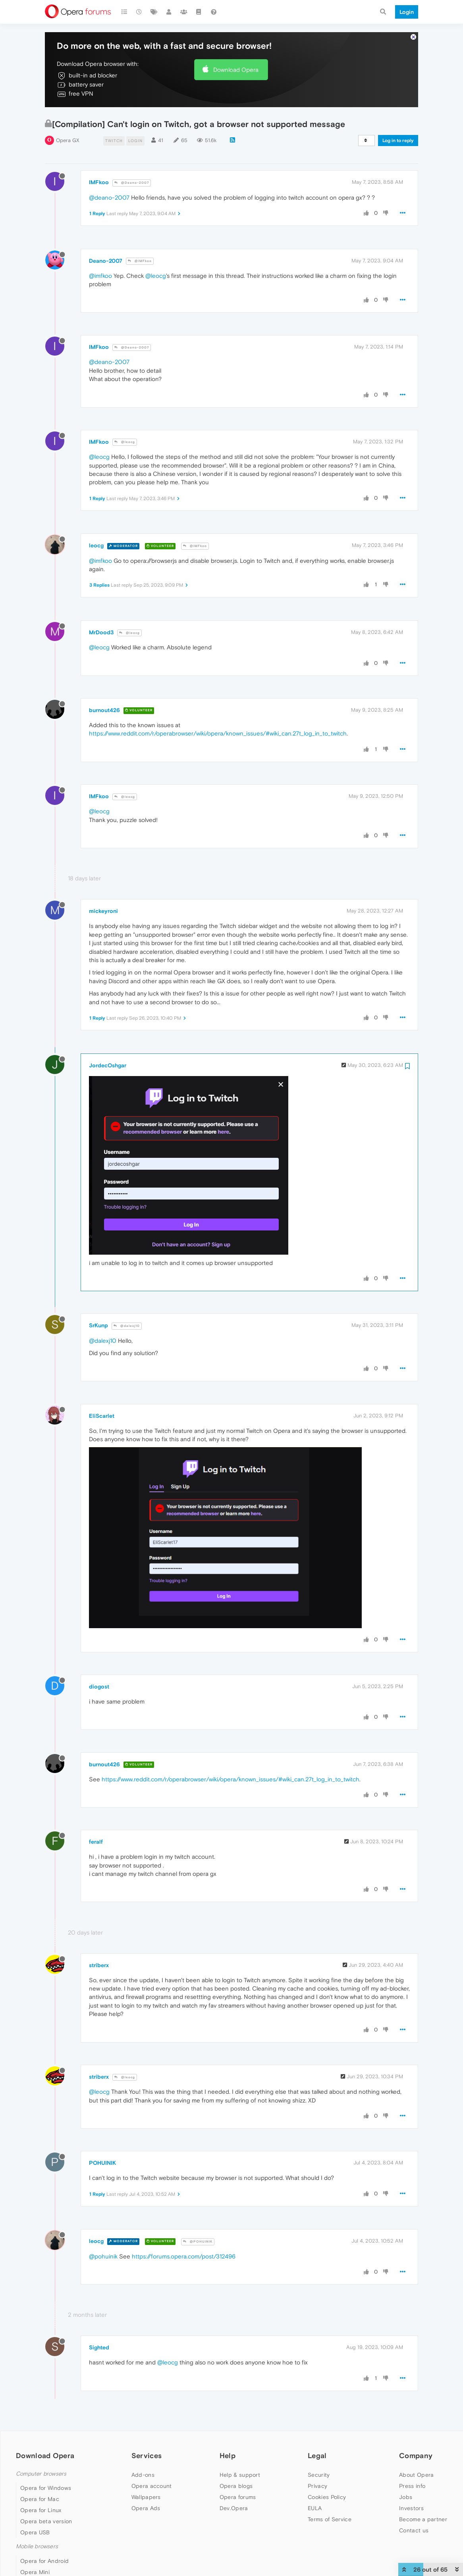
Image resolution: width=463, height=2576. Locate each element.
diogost (99, 1686)
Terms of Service (329, 2519)
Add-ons (142, 2475)
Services (146, 2455)
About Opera (416, 2475)
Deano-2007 (105, 261)
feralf (96, 1842)
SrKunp (98, 1325)
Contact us (413, 2530)
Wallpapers (146, 2497)
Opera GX (67, 140)
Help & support (240, 2475)
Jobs (405, 2497)
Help (227, 2455)
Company (415, 2455)
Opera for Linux (41, 2510)
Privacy (317, 2486)
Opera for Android (44, 2561)
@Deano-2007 (131, 183)
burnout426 (104, 710)
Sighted (99, 2347)
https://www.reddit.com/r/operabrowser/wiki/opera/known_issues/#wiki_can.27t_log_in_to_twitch (218, 733)
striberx (99, 1965)
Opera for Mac (39, 2499)
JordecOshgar (107, 1065)
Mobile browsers (37, 2546)
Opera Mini (35, 2572)
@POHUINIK (197, 2241)
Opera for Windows (45, 2488)
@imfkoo (100, 275)
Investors (411, 2508)
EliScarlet (101, 1416)
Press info (412, 2486)
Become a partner (423, 2519)
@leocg (155, 275)
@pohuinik (103, 2256)
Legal (317, 2455)
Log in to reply (398, 140)
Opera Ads (145, 2508)
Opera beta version (46, 2521)
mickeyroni (103, 911)
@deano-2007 (109, 197)
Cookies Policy (327, 2497)
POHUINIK (102, 2163)
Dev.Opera (234, 2508)
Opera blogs (236, 2486)
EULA (315, 2508)
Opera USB (35, 2532)
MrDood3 (101, 632)
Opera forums (238, 2497)
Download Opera (236, 69)
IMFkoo (99, 182)
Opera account (151, 2486)
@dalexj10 (127, 1326)
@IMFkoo (140, 261)
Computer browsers (41, 2473)
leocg (96, 545)
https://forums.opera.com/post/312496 (183, 2256)
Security (319, 2475)
